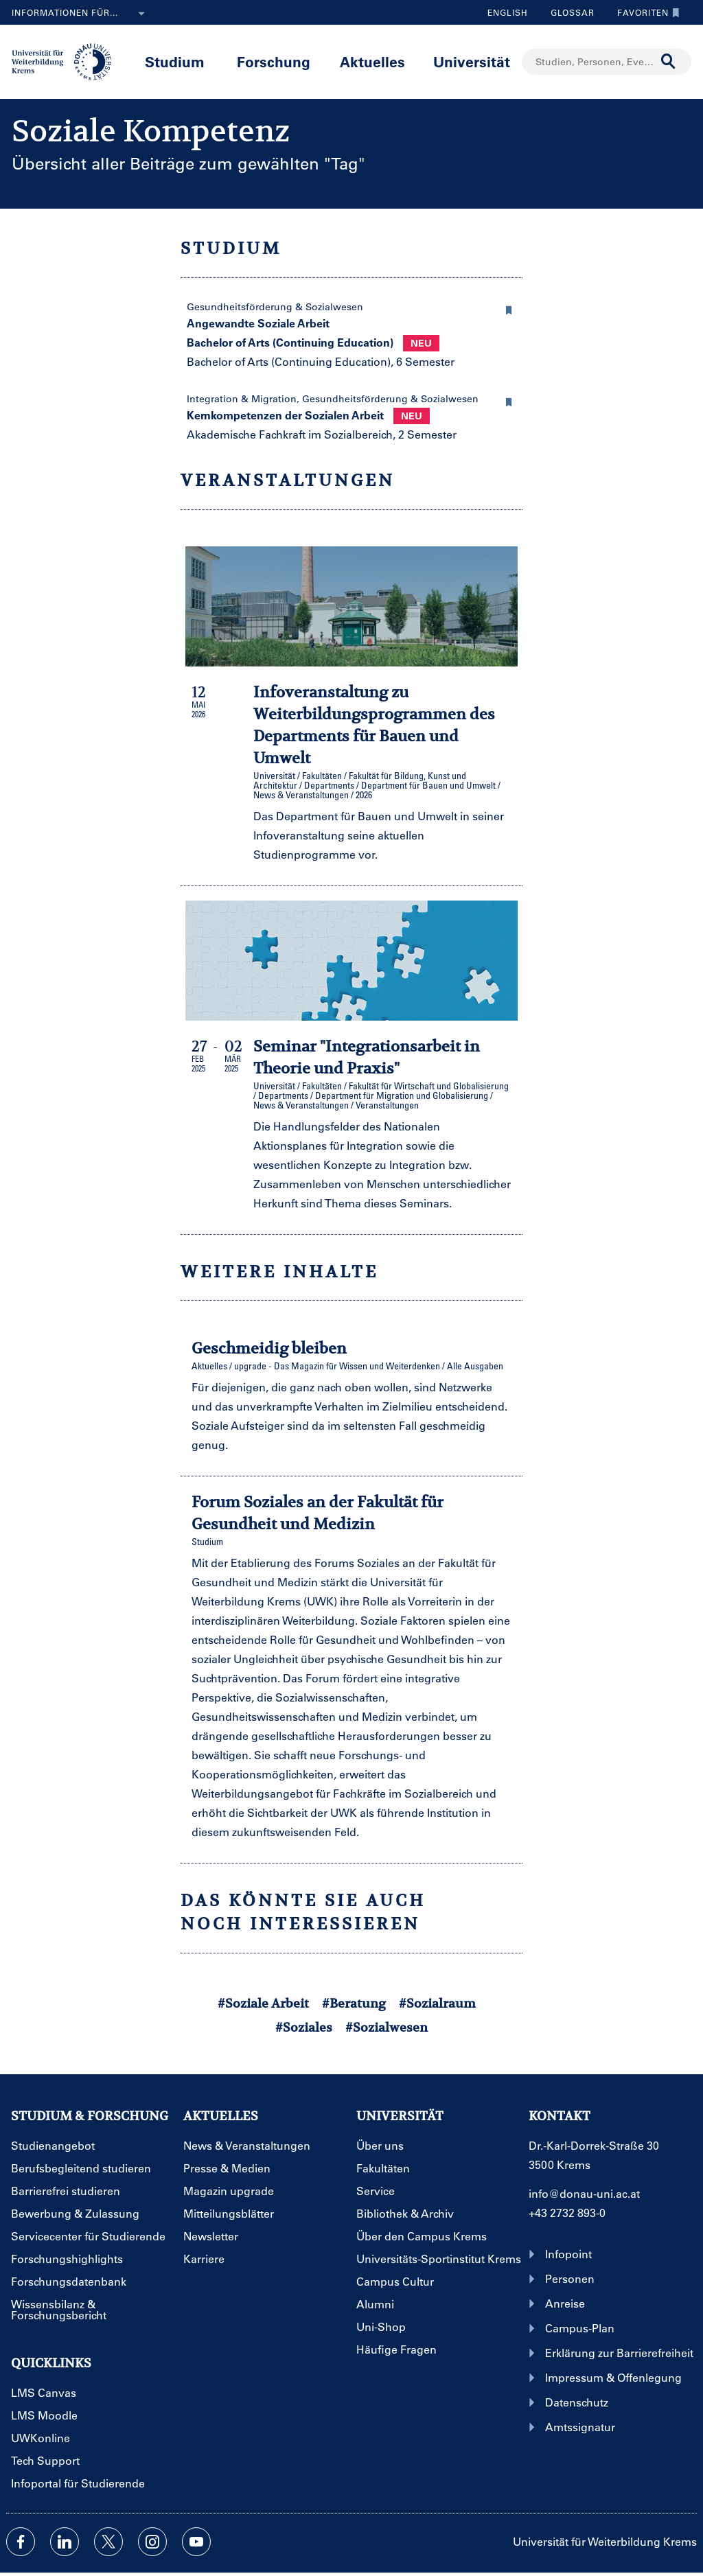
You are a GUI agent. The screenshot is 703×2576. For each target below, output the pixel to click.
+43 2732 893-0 (567, 2212)
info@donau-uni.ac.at (584, 2193)
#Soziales (303, 2027)
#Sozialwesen (386, 2027)
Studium (175, 61)
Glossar (567, 12)
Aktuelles (372, 61)
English (507, 12)
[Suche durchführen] (668, 61)
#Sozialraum (437, 2003)
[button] (508, 308)
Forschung (273, 61)
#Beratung (354, 2003)
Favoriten (645, 12)
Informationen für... (81, 13)
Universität (471, 61)
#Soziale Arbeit (263, 2003)
